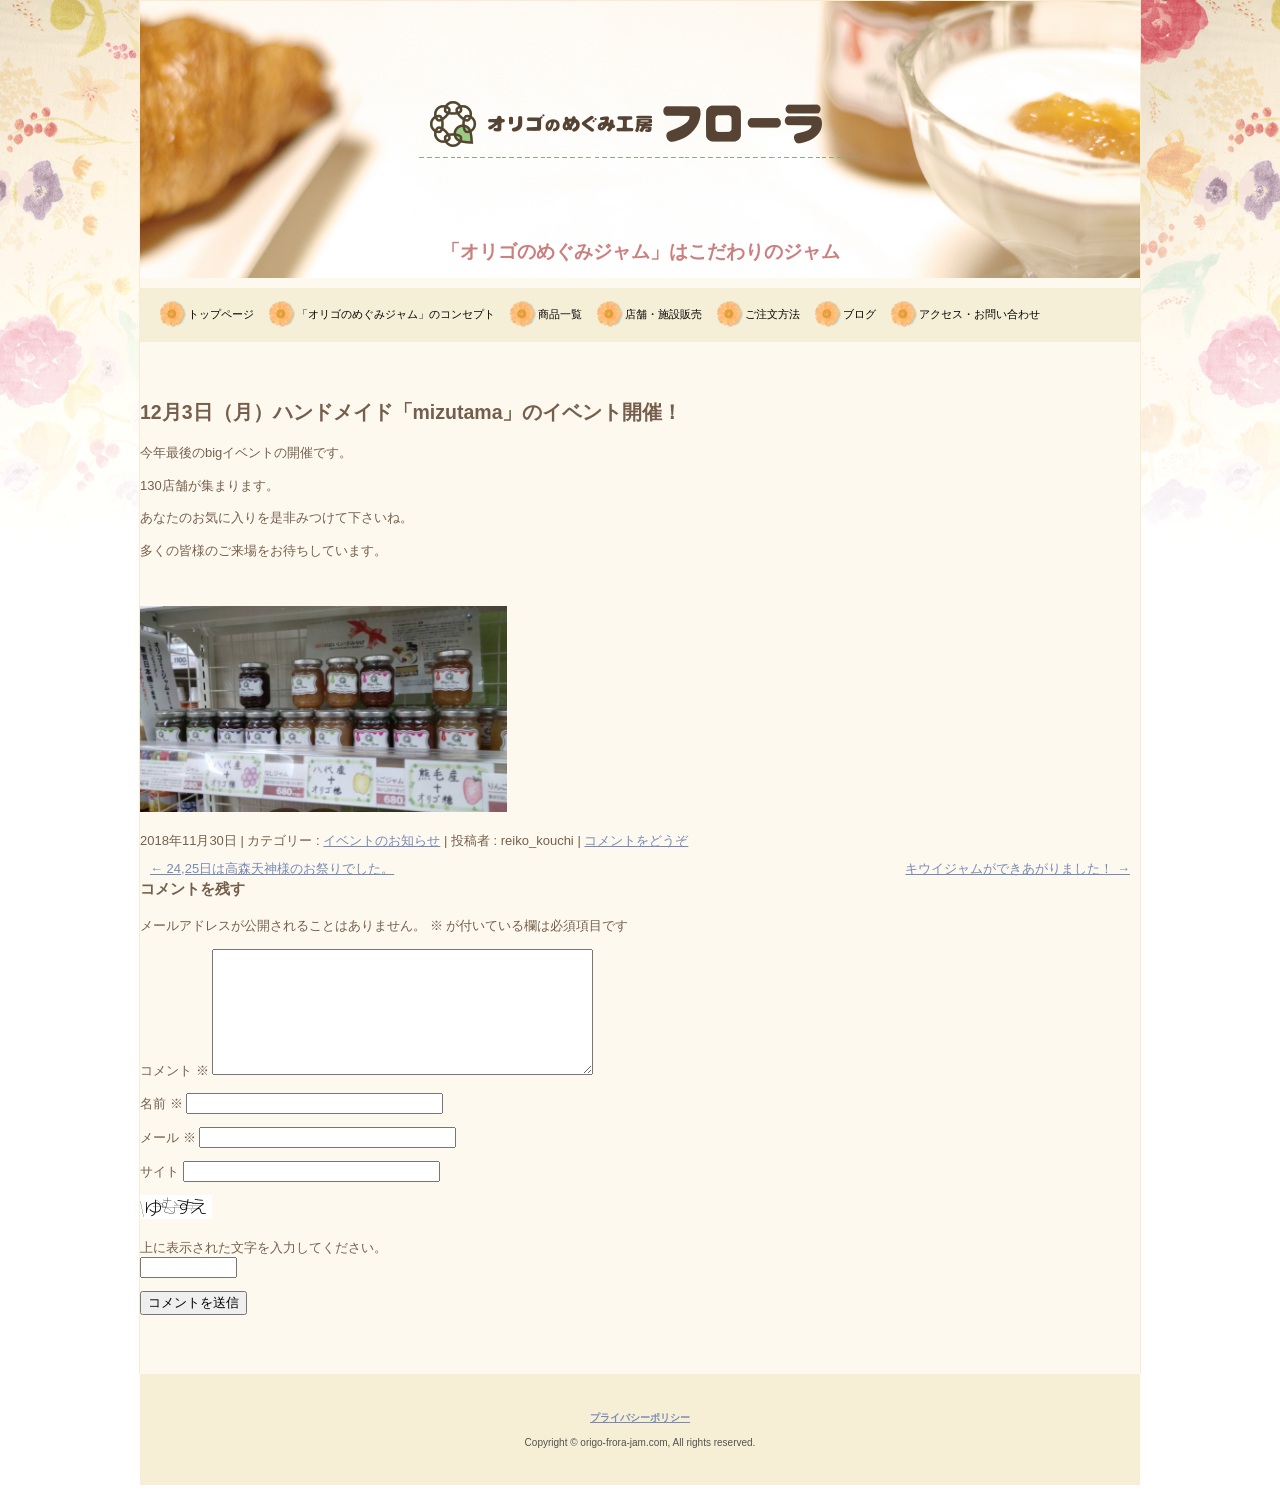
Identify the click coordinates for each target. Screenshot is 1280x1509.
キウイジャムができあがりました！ (1017, 868)
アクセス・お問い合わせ (979, 314)
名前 (161, 1127)
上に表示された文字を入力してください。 (263, 1271)
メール (168, 1161)
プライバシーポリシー (640, 1441)
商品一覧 (560, 314)
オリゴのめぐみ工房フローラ (640, 194)
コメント (174, 1094)
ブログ (859, 314)
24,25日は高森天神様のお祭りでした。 (272, 868)
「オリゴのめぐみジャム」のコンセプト (396, 314)
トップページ (221, 314)
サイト (159, 1195)
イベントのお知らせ (381, 840)
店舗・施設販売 (663, 314)
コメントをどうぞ (636, 840)
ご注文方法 (772, 314)
